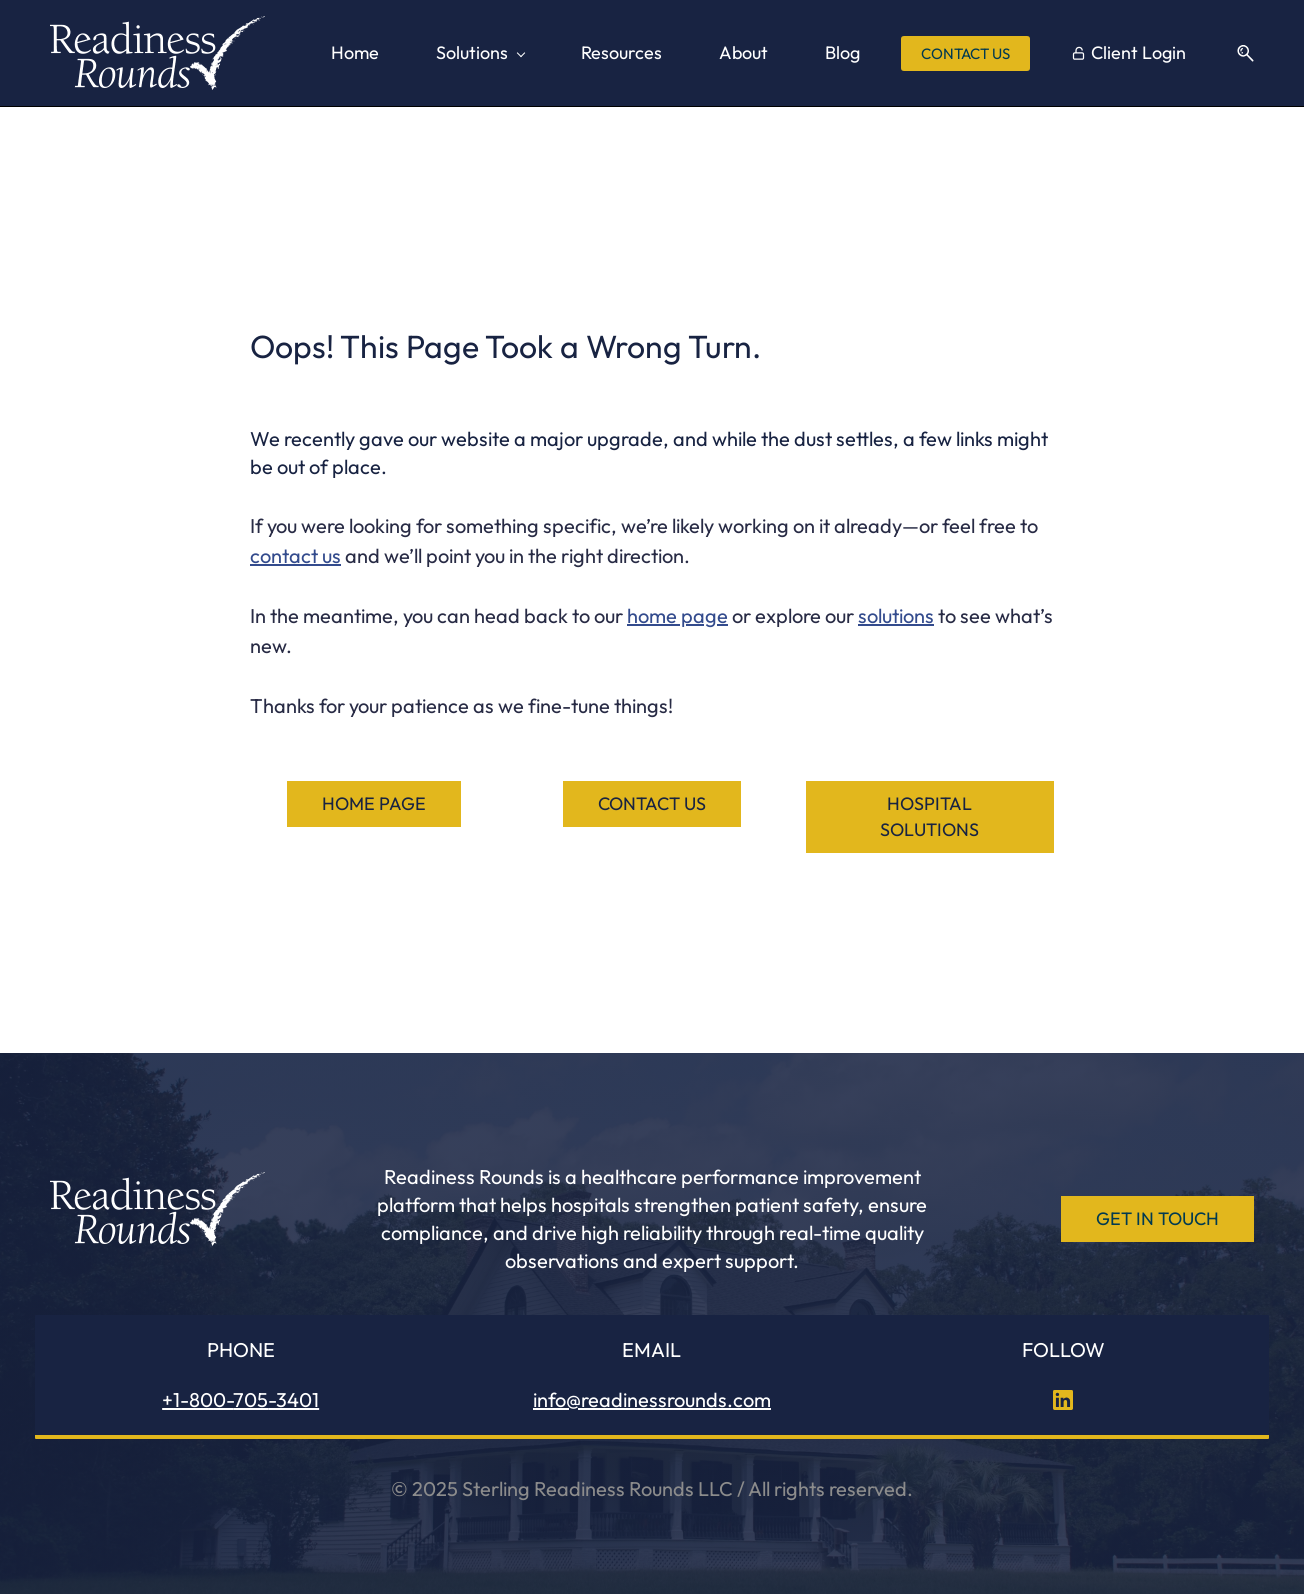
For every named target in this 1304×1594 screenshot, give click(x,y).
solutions (896, 615)
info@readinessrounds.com (652, 1399)
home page (677, 615)
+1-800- (197, 1399)
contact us (295, 555)
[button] (1238, 53)
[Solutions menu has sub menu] (480, 53)
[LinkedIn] (1063, 1400)
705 (250, 1399)
